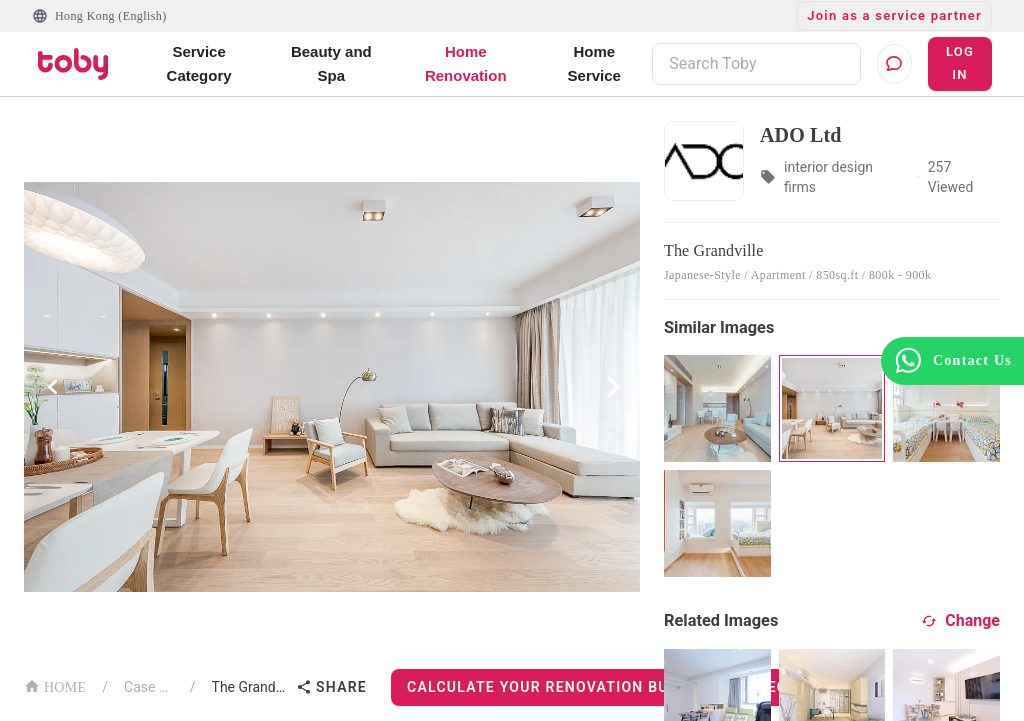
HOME (55, 685)
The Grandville (250, 687)
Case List (149, 687)
